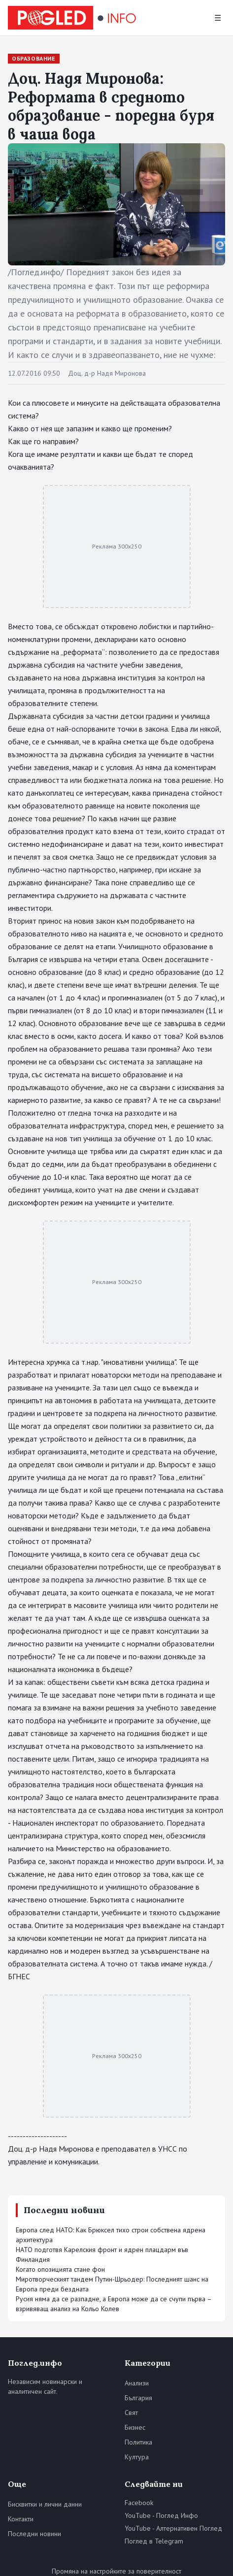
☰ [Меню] (217, 18)
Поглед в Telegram (154, 2541)
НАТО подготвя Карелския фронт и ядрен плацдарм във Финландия (102, 2254)
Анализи (137, 2383)
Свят (131, 2412)
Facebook (139, 2502)
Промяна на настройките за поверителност (116, 2571)
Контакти (20, 2518)
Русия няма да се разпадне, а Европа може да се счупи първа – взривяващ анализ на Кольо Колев (113, 2303)
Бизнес (135, 2427)
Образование (34, 58)
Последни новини (34, 2533)
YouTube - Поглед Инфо (161, 2515)
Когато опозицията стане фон (60, 2269)
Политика (138, 2442)
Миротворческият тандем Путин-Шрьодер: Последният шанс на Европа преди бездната (112, 2284)
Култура (137, 2456)
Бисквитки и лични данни (45, 2504)
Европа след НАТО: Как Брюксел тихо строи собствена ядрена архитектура (110, 2234)
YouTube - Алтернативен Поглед (173, 2528)
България (138, 2397)
